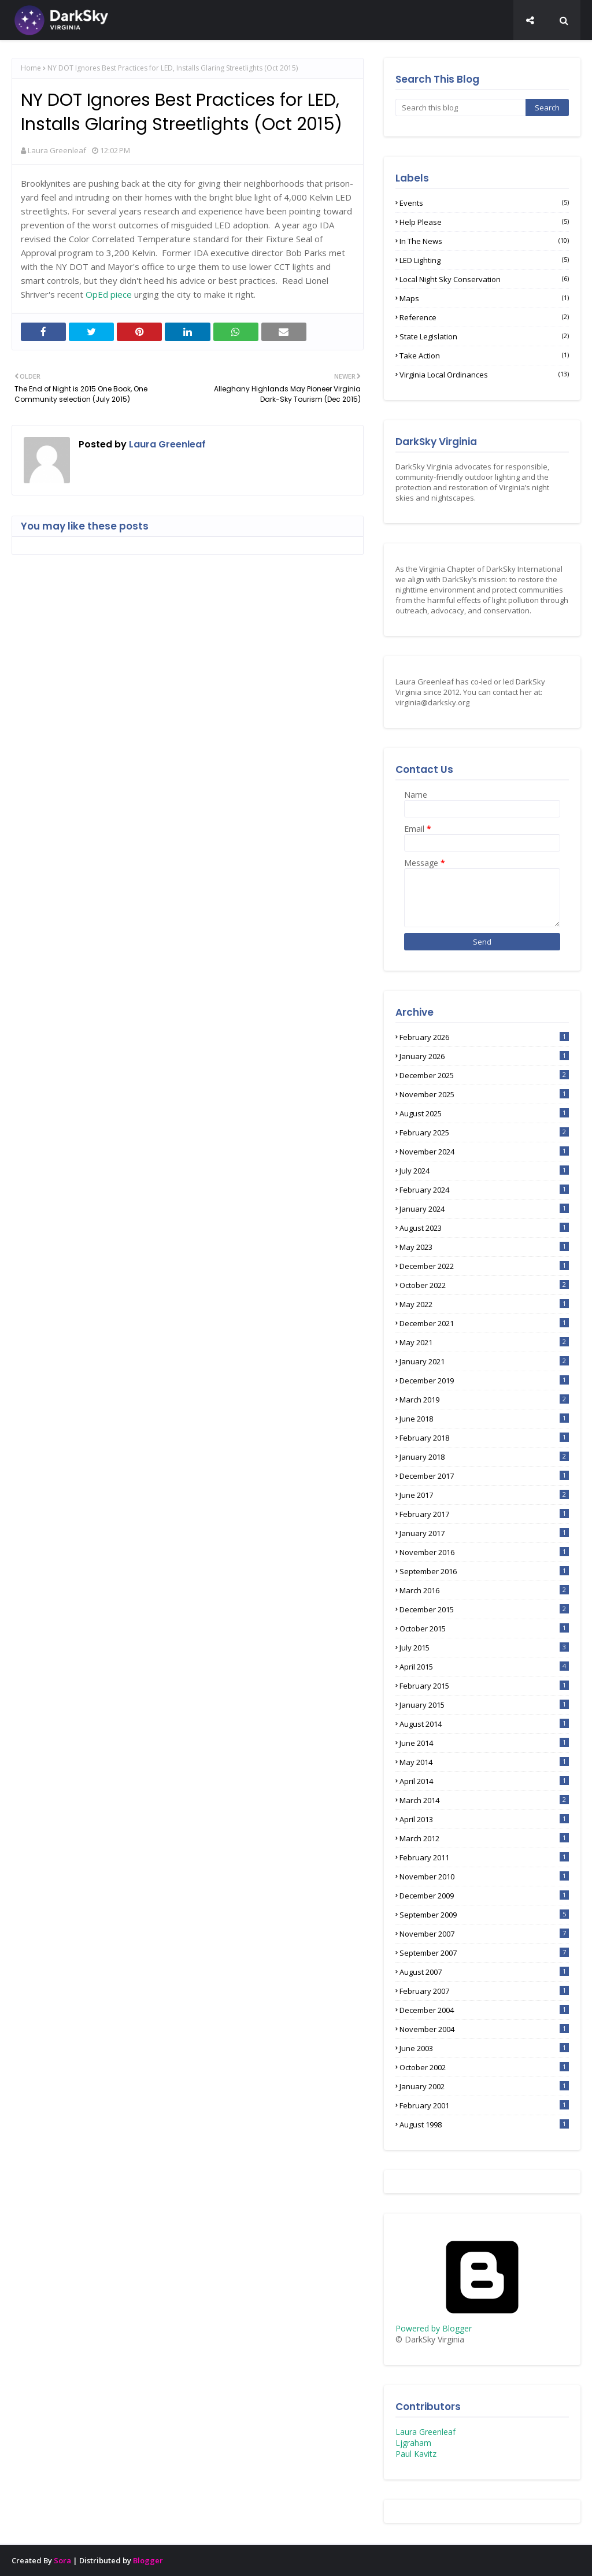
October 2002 (484, 2067)
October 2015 (484, 1628)
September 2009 (484, 1914)
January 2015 (484, 1705)
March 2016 (484, 1590)
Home (31, 68)
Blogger (148, 2560)
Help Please (484, 222)
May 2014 (484, 1762)
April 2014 (484, 1781)
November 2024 (484, 1151)
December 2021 (484, 1323)
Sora (62, 2560)
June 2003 (484, 2048)
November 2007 (484, 1934)
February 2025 (484, 1132)
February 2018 (484, 1438)
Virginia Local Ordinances (484, 374)
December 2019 (484, 1380)
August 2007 (484, 1972)
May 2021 (484, 1342)
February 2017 (484, 1514)
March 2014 (484, 1800)
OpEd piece (109, 294)
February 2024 (484, 1190)
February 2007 (484, 1991)
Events (484, 203)
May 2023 (484, 1247)
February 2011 (484, 1857)
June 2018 (484, 1418)
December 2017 (484, 1476)
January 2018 (484, 1457)
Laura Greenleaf (57, 150)
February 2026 (484, 1037)
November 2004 (484, 2029)
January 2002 (484, 2086)
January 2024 (484, 1209)
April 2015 (484, 1666)
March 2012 (484, 1838)
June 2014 (484, 1743)
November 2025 (484, 1094)
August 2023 (484, 1228)
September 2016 (484, 1571)
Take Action (484, 355)
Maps (484, 298)
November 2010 (484, 1876)
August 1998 (484, 2124)
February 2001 (484, 2105)
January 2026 (484, 1056)
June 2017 (484, 1495)
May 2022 (484, 1304)
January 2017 (484, 1533)
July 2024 (484, 1170)
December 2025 (484, 1075)
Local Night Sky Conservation (484, 279)
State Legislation (484, 336)
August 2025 (484, 1113)
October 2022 (484, 1285)
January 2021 (484, 1361)
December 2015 (484, 1609)
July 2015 (484, 1647)
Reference (484, 317)
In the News (484, 241)
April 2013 (484, 1819)
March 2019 (484, 1399)
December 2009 (484, 1895)
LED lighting (484, 260)
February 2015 (484, 1686)
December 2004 (484, 2010)
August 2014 (484, 1724)
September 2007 (484, 1953)
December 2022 (484, 1266)
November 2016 (484, 1552)
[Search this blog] (460, 107)
